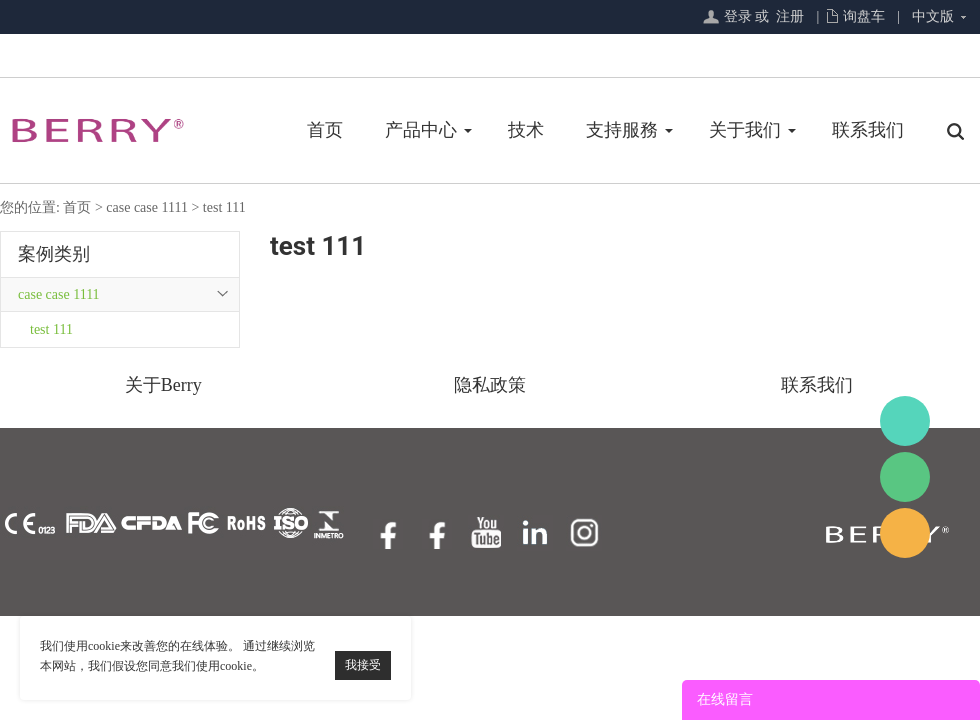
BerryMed (905, 421)
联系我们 (868, 130)
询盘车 (864, 16)
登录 (738, 16)
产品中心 (421, 130)
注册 (790, 16)
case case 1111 (147, 207)
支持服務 (622, 130)
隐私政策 (490, 385)
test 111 (224, 207)
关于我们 (745, 130)
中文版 (933, 16)
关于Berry (163, 385)
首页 (325, 130)
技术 (526, 130)
